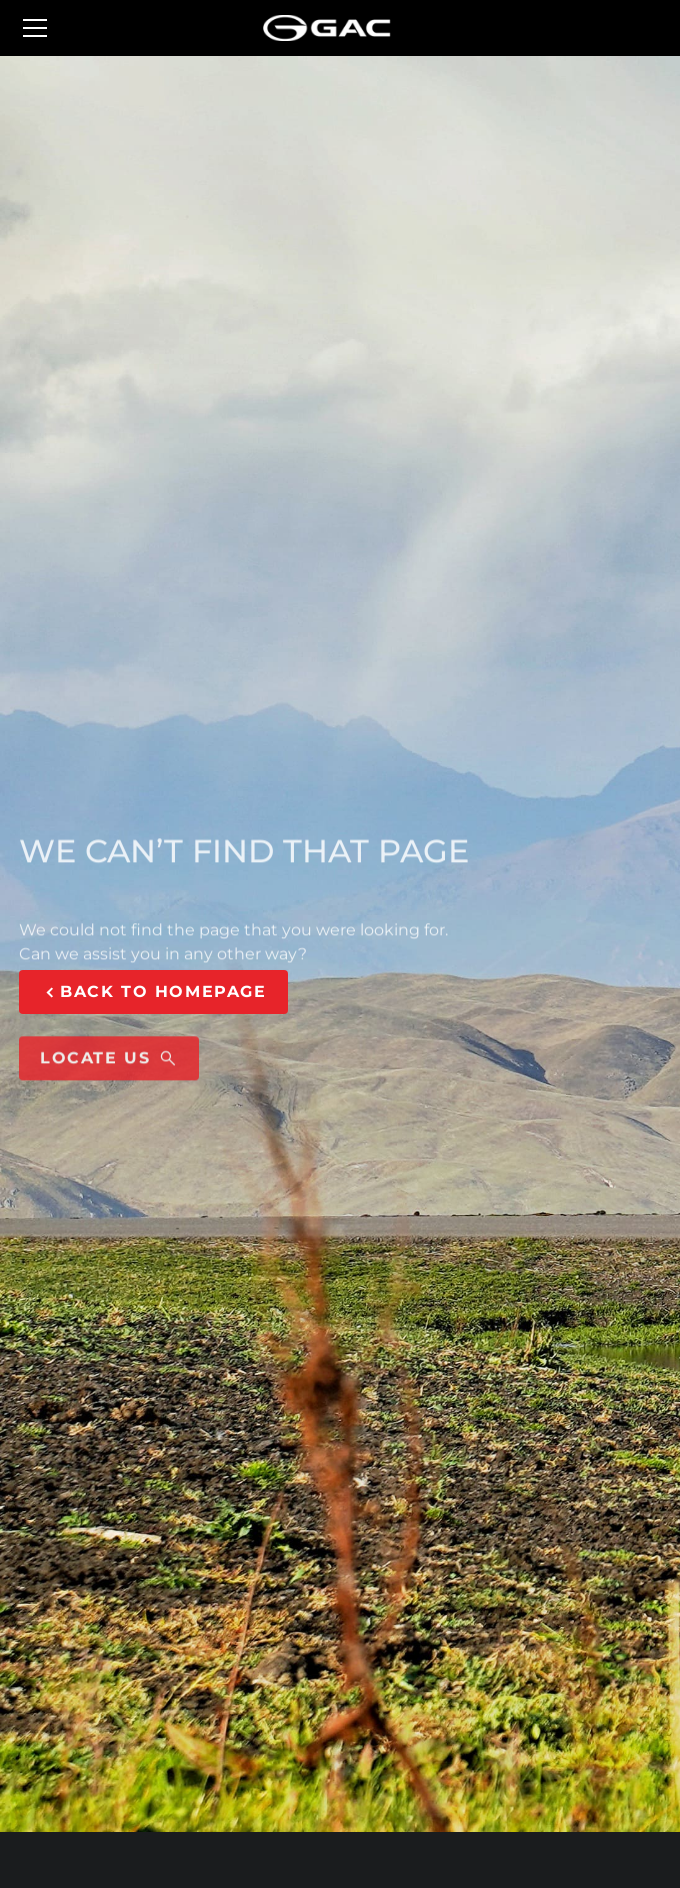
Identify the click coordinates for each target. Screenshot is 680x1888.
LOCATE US (109, 1068)
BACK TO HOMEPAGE (153, 992)
